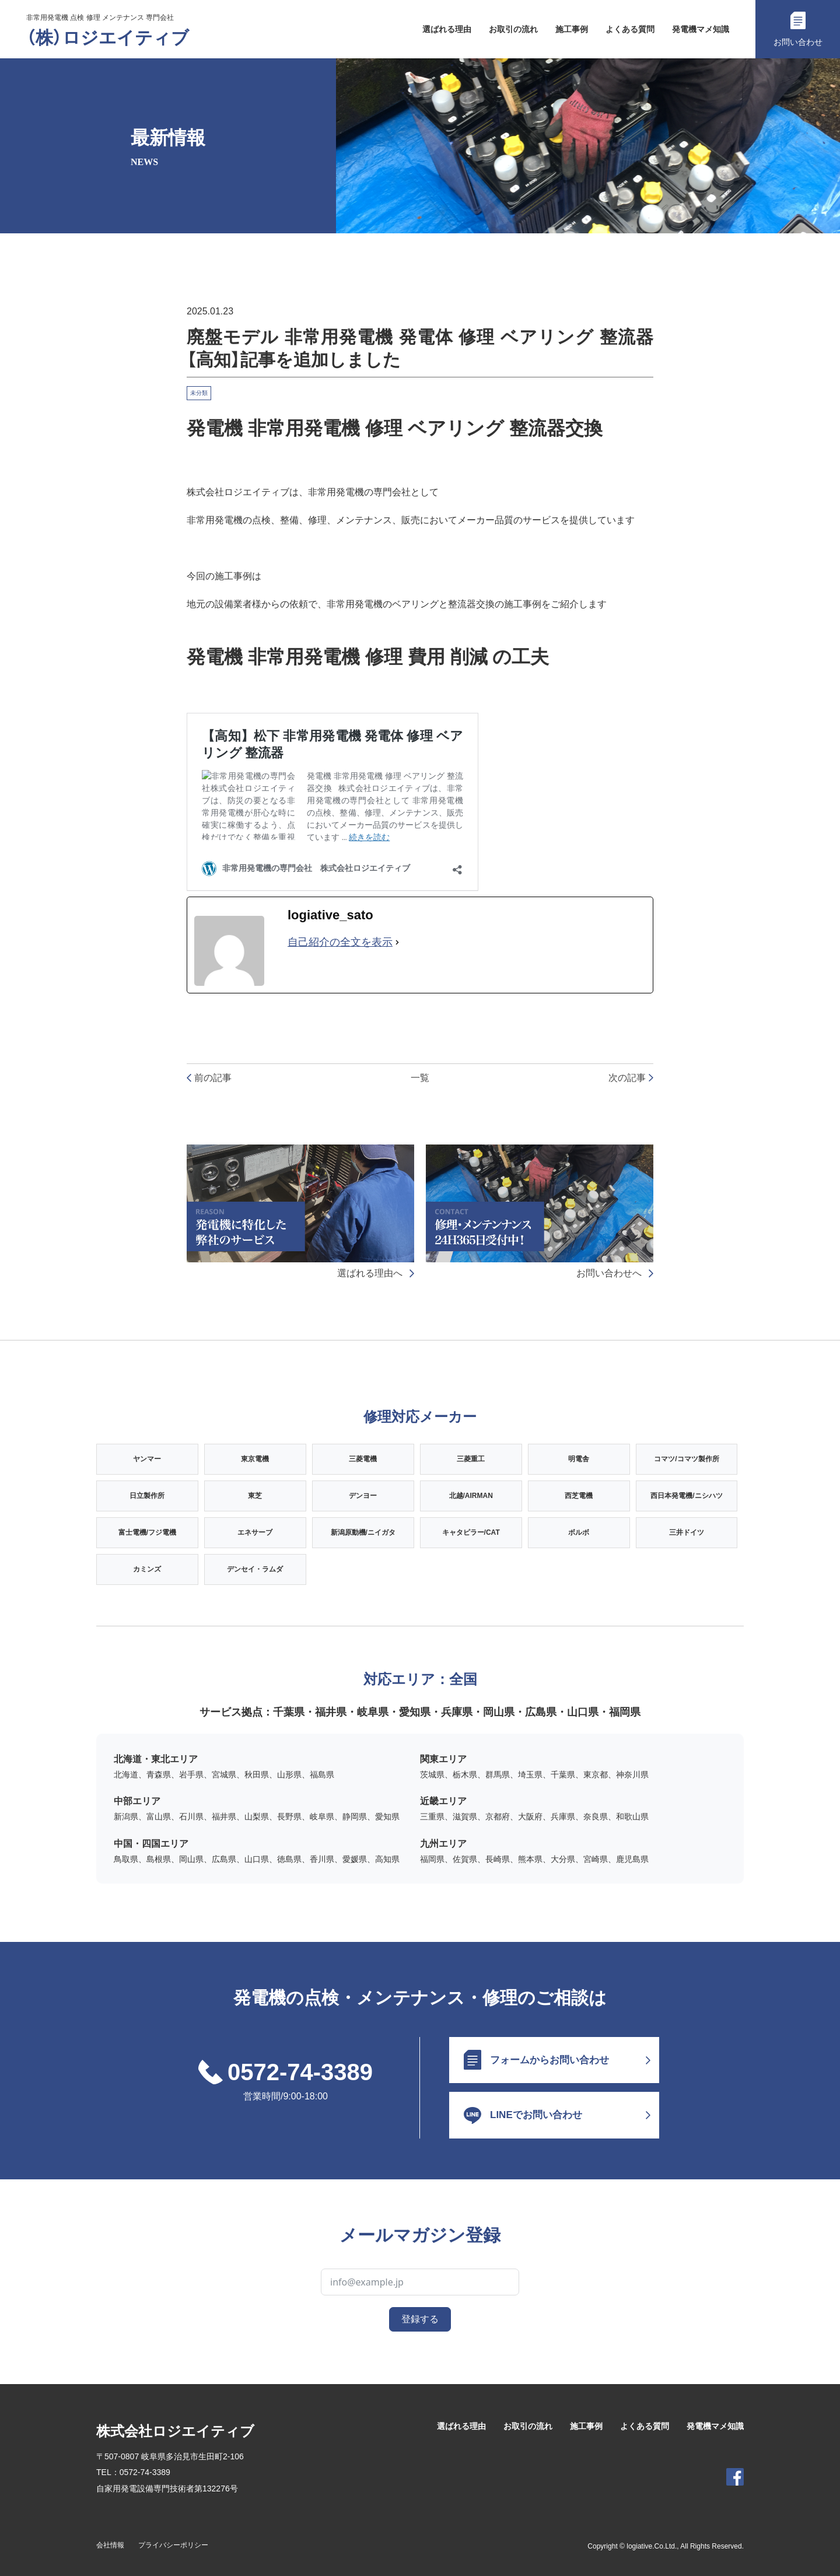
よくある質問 (630, 29)
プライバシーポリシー (173, 2545)
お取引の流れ (513, 29)
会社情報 (110, 2545)
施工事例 (571, 29)
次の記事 (630, 1078)
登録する (420, 2319)
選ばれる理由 (446, 29)
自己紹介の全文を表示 (340, 942)
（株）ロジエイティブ (107, 37)
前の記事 (209, 1078)
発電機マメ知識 (700, 29)
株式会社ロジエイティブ (175, 2431)
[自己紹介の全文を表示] (397, 942)
